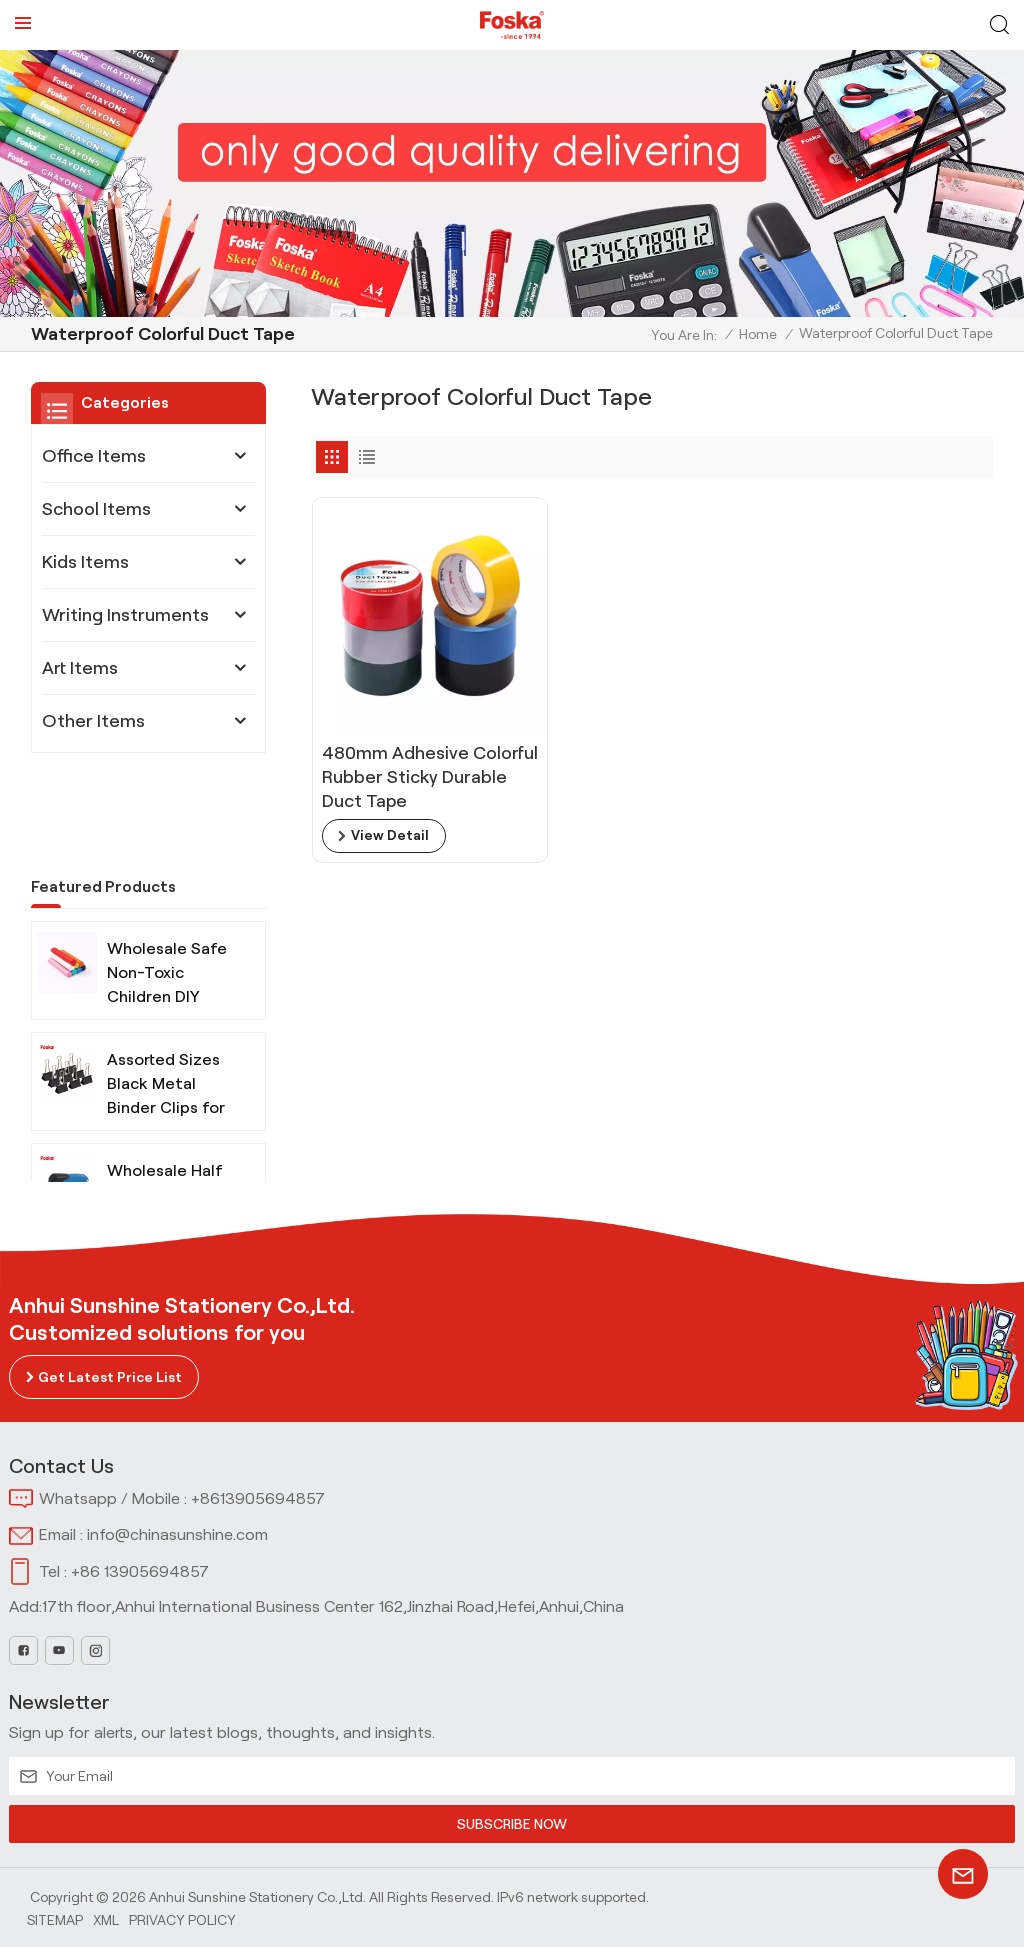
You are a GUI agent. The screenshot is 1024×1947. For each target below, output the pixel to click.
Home (758, 334)
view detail (390, 819)
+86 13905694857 (140, 1571)
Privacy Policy (182, 1919)
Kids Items (85, 562)
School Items (96, 509)
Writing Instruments (125, 615)
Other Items (93, 721)
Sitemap (55, 1919)
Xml (106, 1919)
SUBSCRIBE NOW (512, 1824)
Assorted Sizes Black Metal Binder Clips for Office (166, 1002)
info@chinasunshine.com (177, 1534)
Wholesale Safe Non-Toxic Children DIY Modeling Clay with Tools (167, 891)
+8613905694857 (258, 1498)
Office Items (94, 456)
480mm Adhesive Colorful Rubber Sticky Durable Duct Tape (414, 760)
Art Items (80, 668)
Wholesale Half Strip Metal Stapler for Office (165, 1113)
